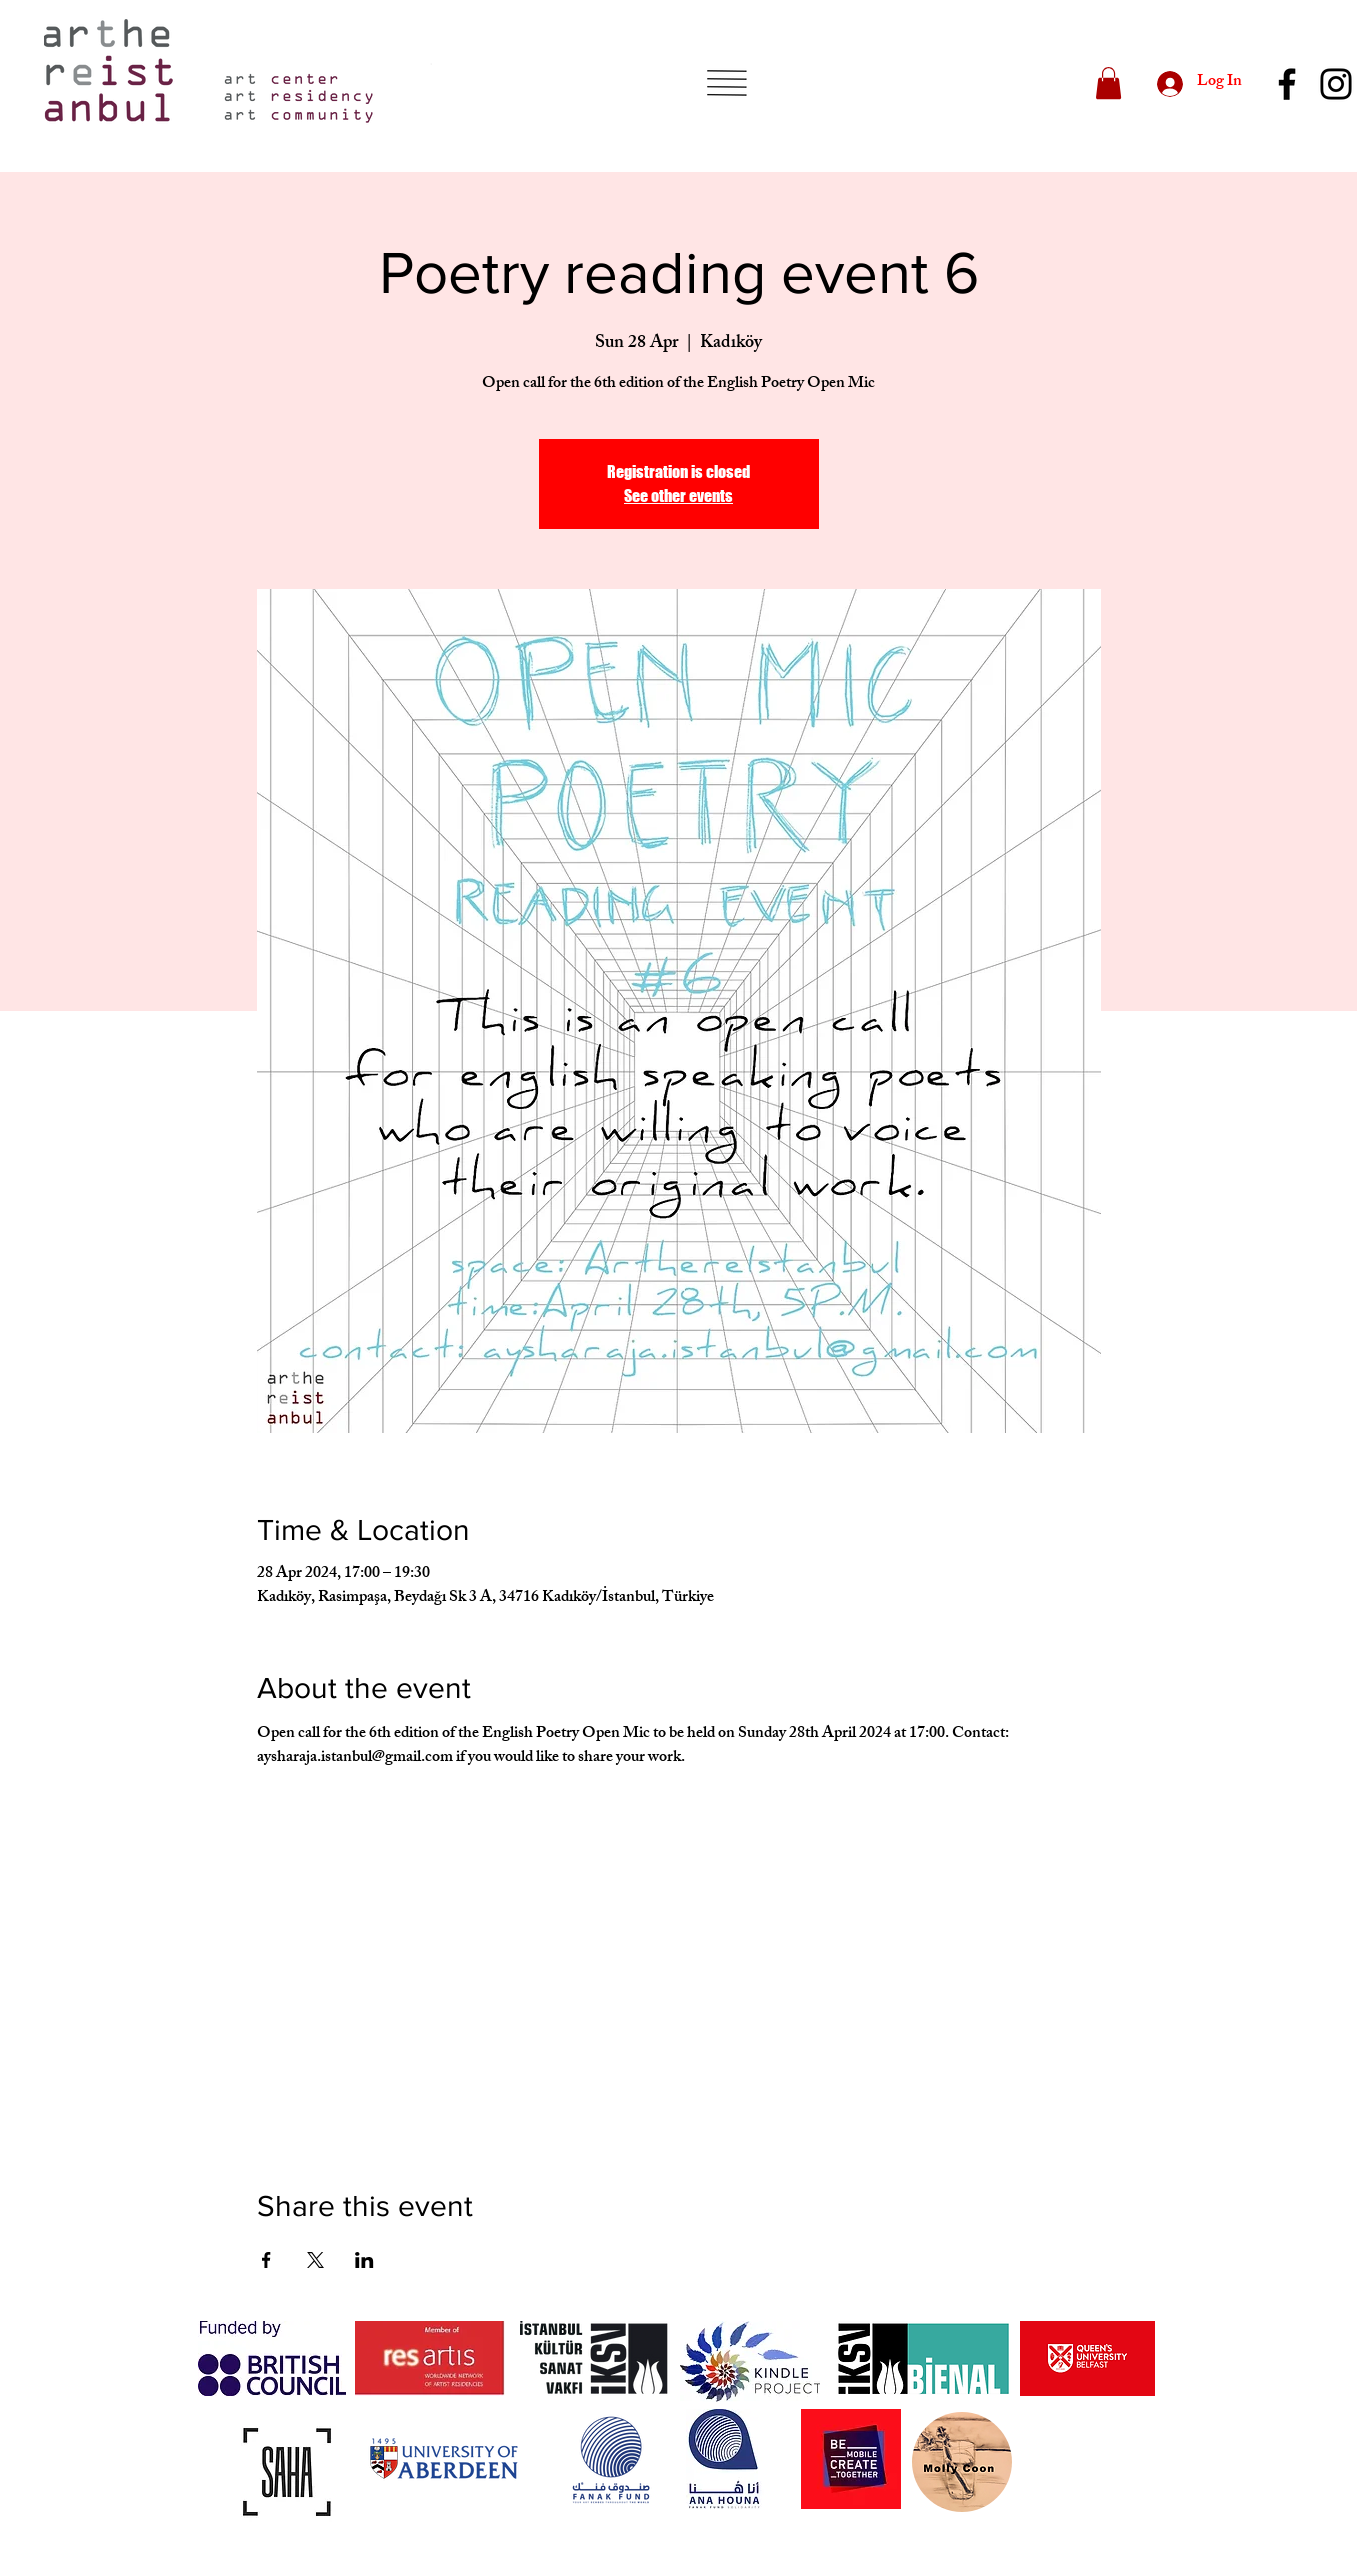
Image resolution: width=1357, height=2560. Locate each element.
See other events (678, 495)
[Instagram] (1336, 84)
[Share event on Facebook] (266, 2260)
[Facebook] (1287, 84)
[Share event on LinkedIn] (364, 2260)
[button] (726, 83)
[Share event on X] (315, 2260)
